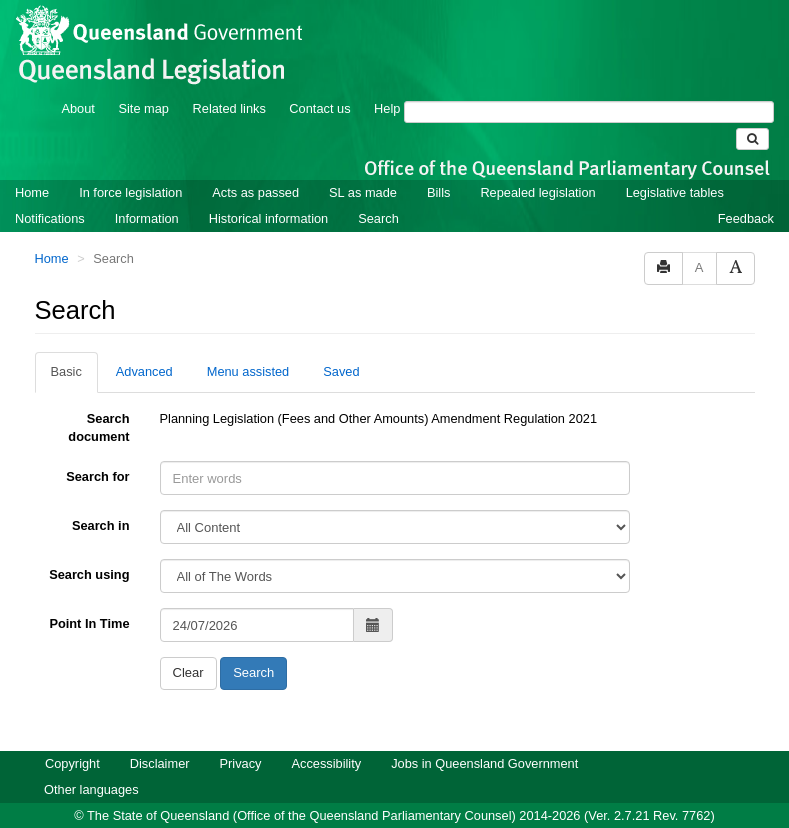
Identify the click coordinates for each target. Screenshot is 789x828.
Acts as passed (255, 192)
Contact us (319, 108)
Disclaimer (160, 763)
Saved (341, 371)
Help (387, 108)
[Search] (589, 112)
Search (378, 218)
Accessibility (326, 763)
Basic (66, 371)
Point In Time (89, 623)
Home (32, 192)
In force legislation (130, 192)
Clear (188, 672)
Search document (98, 427)
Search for (97, 476)
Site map (143, 108)
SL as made (363, 192)
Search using (89, 574)
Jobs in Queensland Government (484, 763)
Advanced (144, 371)
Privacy (241, 763)
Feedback (746, 218)
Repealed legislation (537, 192)
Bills (438, 192)
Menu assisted (248, 371)
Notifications (50, 218)
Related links (229, 108)
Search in (101, 525)
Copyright (72, 763)
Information (147, 218)
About (77, 108)
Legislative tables (675, 192)
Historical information (268, 218)
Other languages (91, 789)
